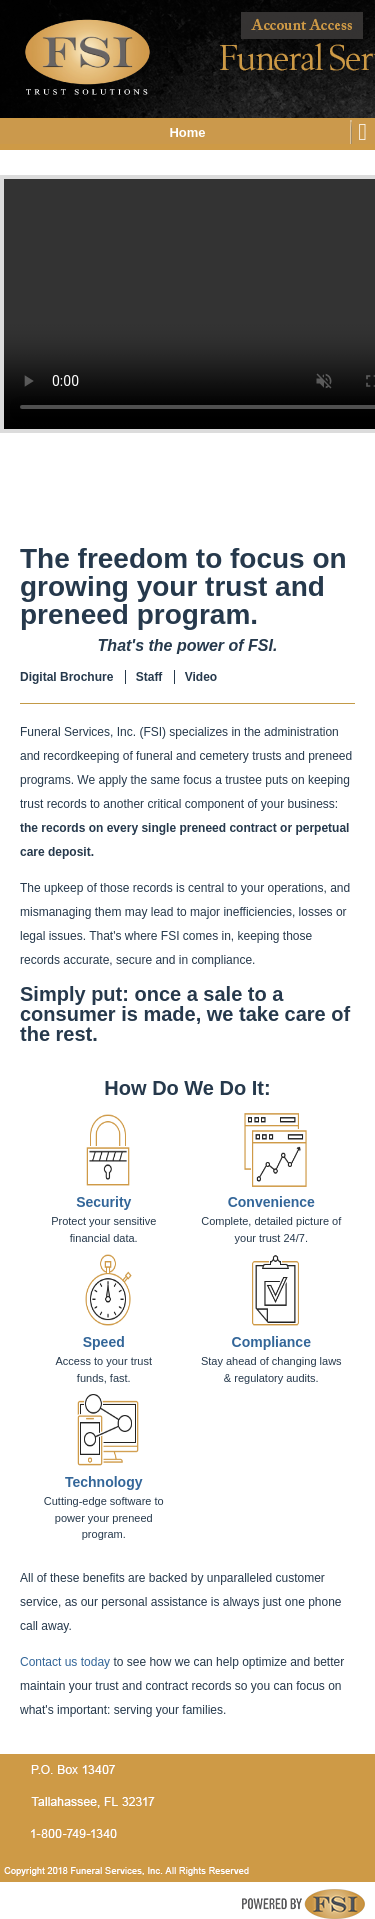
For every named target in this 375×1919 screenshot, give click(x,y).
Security (103, 1202)
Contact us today (65, 1662)
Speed (104, 1342)
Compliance (271, 1342)
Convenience (271, 1202)
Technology (104, 1482)
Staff (149, 677)
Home (187, 132)
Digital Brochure (66, 677)
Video (201, 677)
